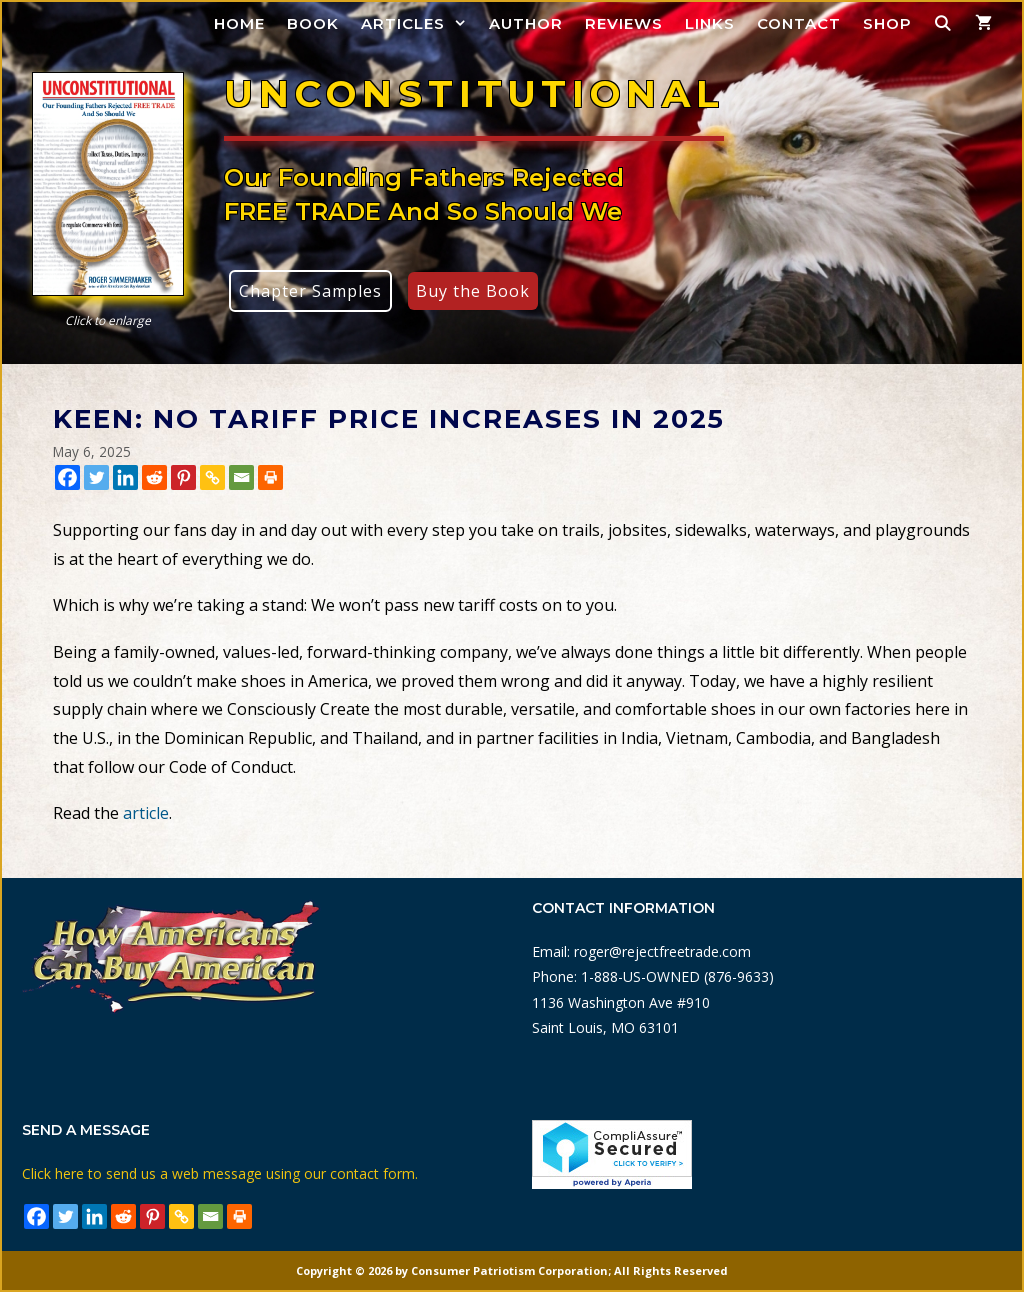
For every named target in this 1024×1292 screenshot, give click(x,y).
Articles (419, 23)
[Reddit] (154, 477)
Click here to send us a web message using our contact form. (220, 1173)
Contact (799, 23)
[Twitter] (96, 477)
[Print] (270, 477)
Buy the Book (473, 291)
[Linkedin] (125, 477)
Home (239, 23)
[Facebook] (67, 477)
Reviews (624, 23)
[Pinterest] (183, 477)
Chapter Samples (310, 291)
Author (526, 23)
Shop (887, 23)
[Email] (241, 477)
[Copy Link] (212, 477)
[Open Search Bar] (943, 23)
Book (313, 23)
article (146, 813)
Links (710, 23)
